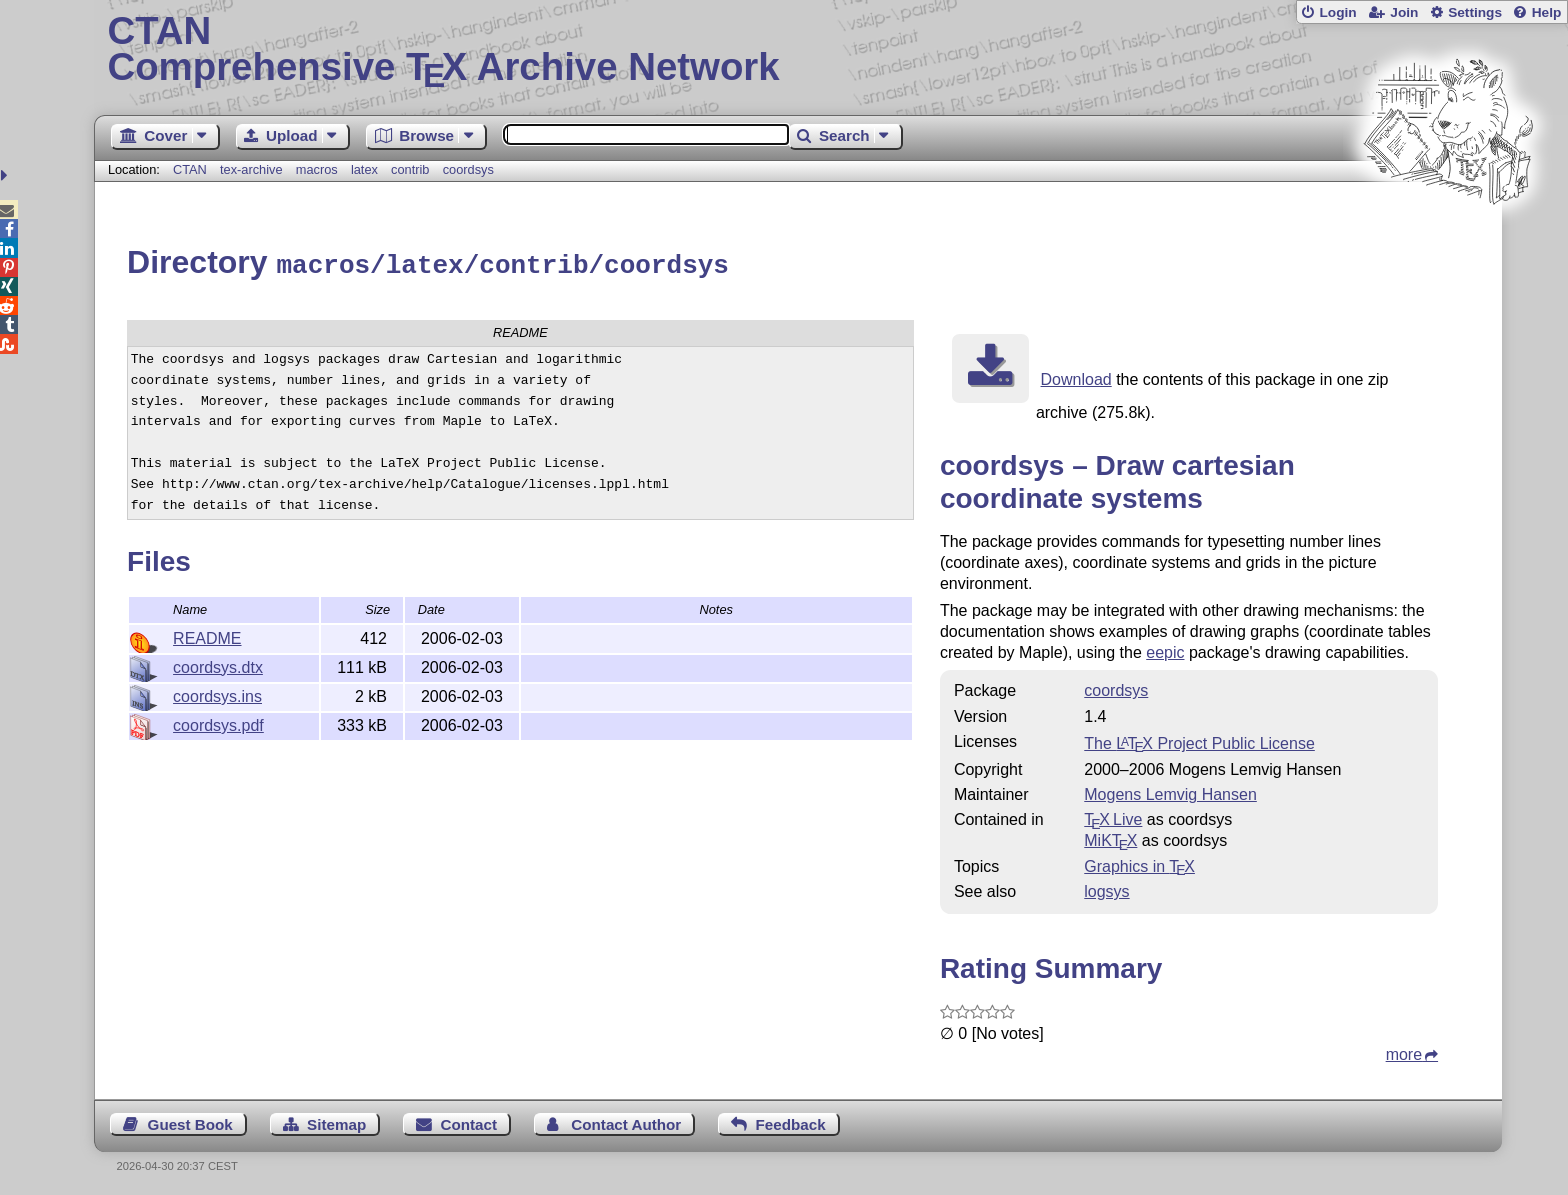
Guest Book (190, 1121)
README (207, 635)
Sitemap (336, 1121)
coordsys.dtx (218, 664)
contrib (410, 169)
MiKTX (1110, 837)
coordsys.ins (217, 693)
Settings (1475, 12)
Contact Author (626, 1121)
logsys (1106, 888)
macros (317, 169)
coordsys (468, 169)
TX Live (1113, 816)
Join (1404, 12)
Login (1337, 12)
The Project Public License (1199, 740)
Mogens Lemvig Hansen (1170, 791)
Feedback (791, 1121)
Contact (469, 1121)
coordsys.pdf (218, 722)
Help (1547, 12)
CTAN (190, 169)
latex (364, 169)
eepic (1165, 649)
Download (1076, 376)
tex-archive (251, 169)
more (1404, 1051)
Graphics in (1139, 863)
